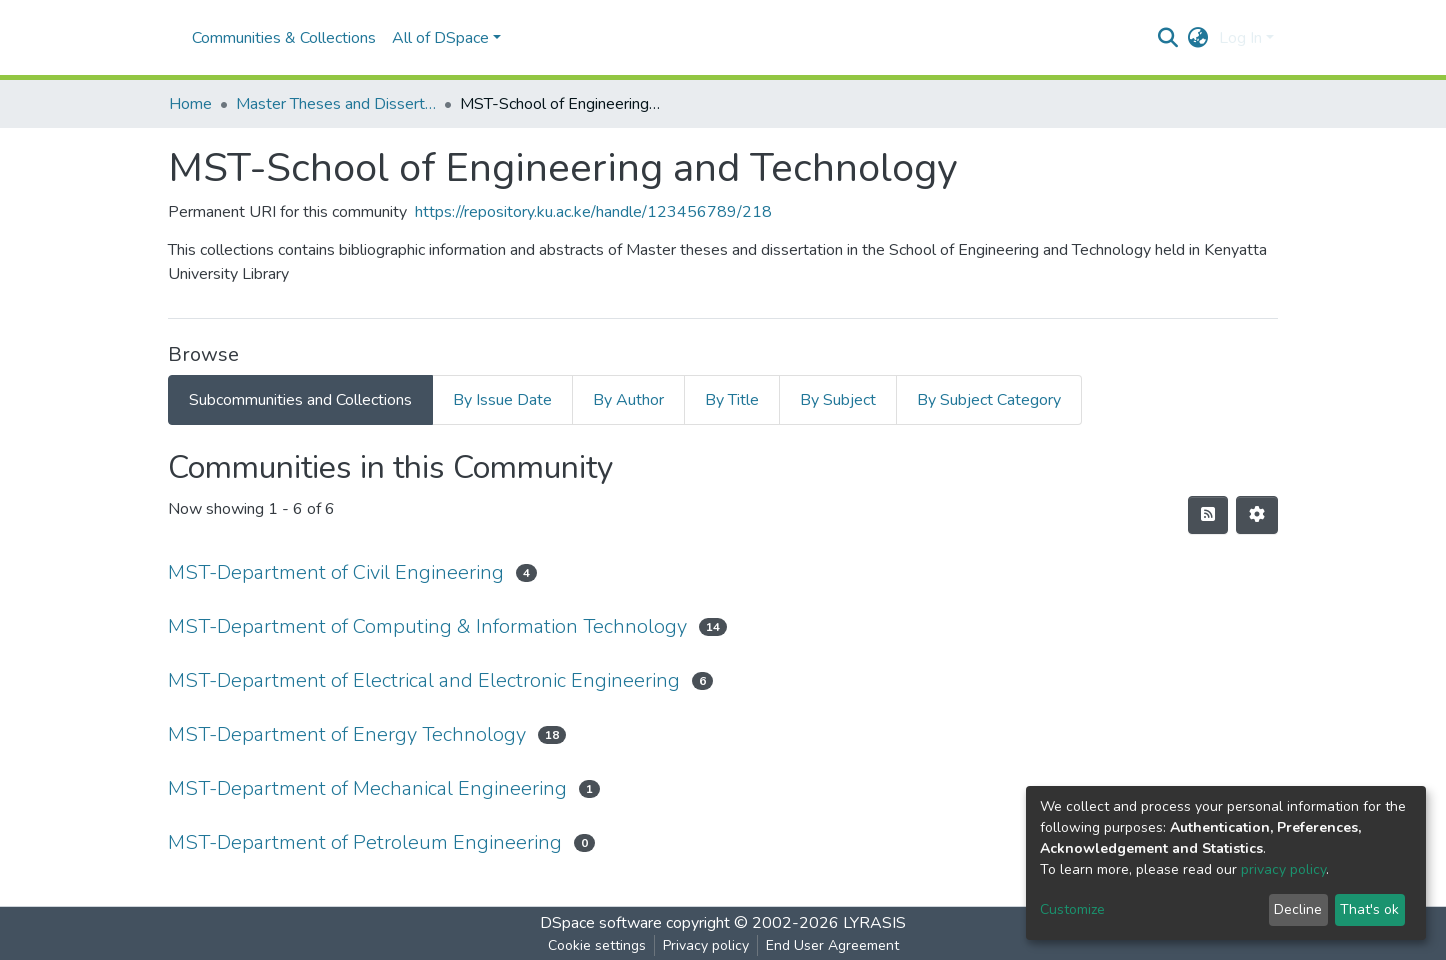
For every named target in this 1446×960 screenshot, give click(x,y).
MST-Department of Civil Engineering (336, 572)
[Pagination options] (1257, 515)
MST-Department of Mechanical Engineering (367, 788)
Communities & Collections (284, 38)
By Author (628, 400)
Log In (1240, 38)
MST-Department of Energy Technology (347, 734)
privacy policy (1283, 869)
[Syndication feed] (1208, 515)
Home (190, 104)
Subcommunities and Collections (300, 400)
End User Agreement (832, 945)
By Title (732, 400)
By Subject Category (989, 400)
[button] (1198, 38)
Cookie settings (597, 945)
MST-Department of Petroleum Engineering (365, 842)
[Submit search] (1168, 38)
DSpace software (601, 923)
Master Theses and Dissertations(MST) (336, 104)
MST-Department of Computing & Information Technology (427, 626)
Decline (1298, 909)
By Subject (838, 400)
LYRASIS (874, 923)
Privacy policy (706, 945)
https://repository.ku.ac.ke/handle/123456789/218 (593, 212)
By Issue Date (502, 400)
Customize (1072, 909)
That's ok (1369, 909)
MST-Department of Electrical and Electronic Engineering (424, 680)
